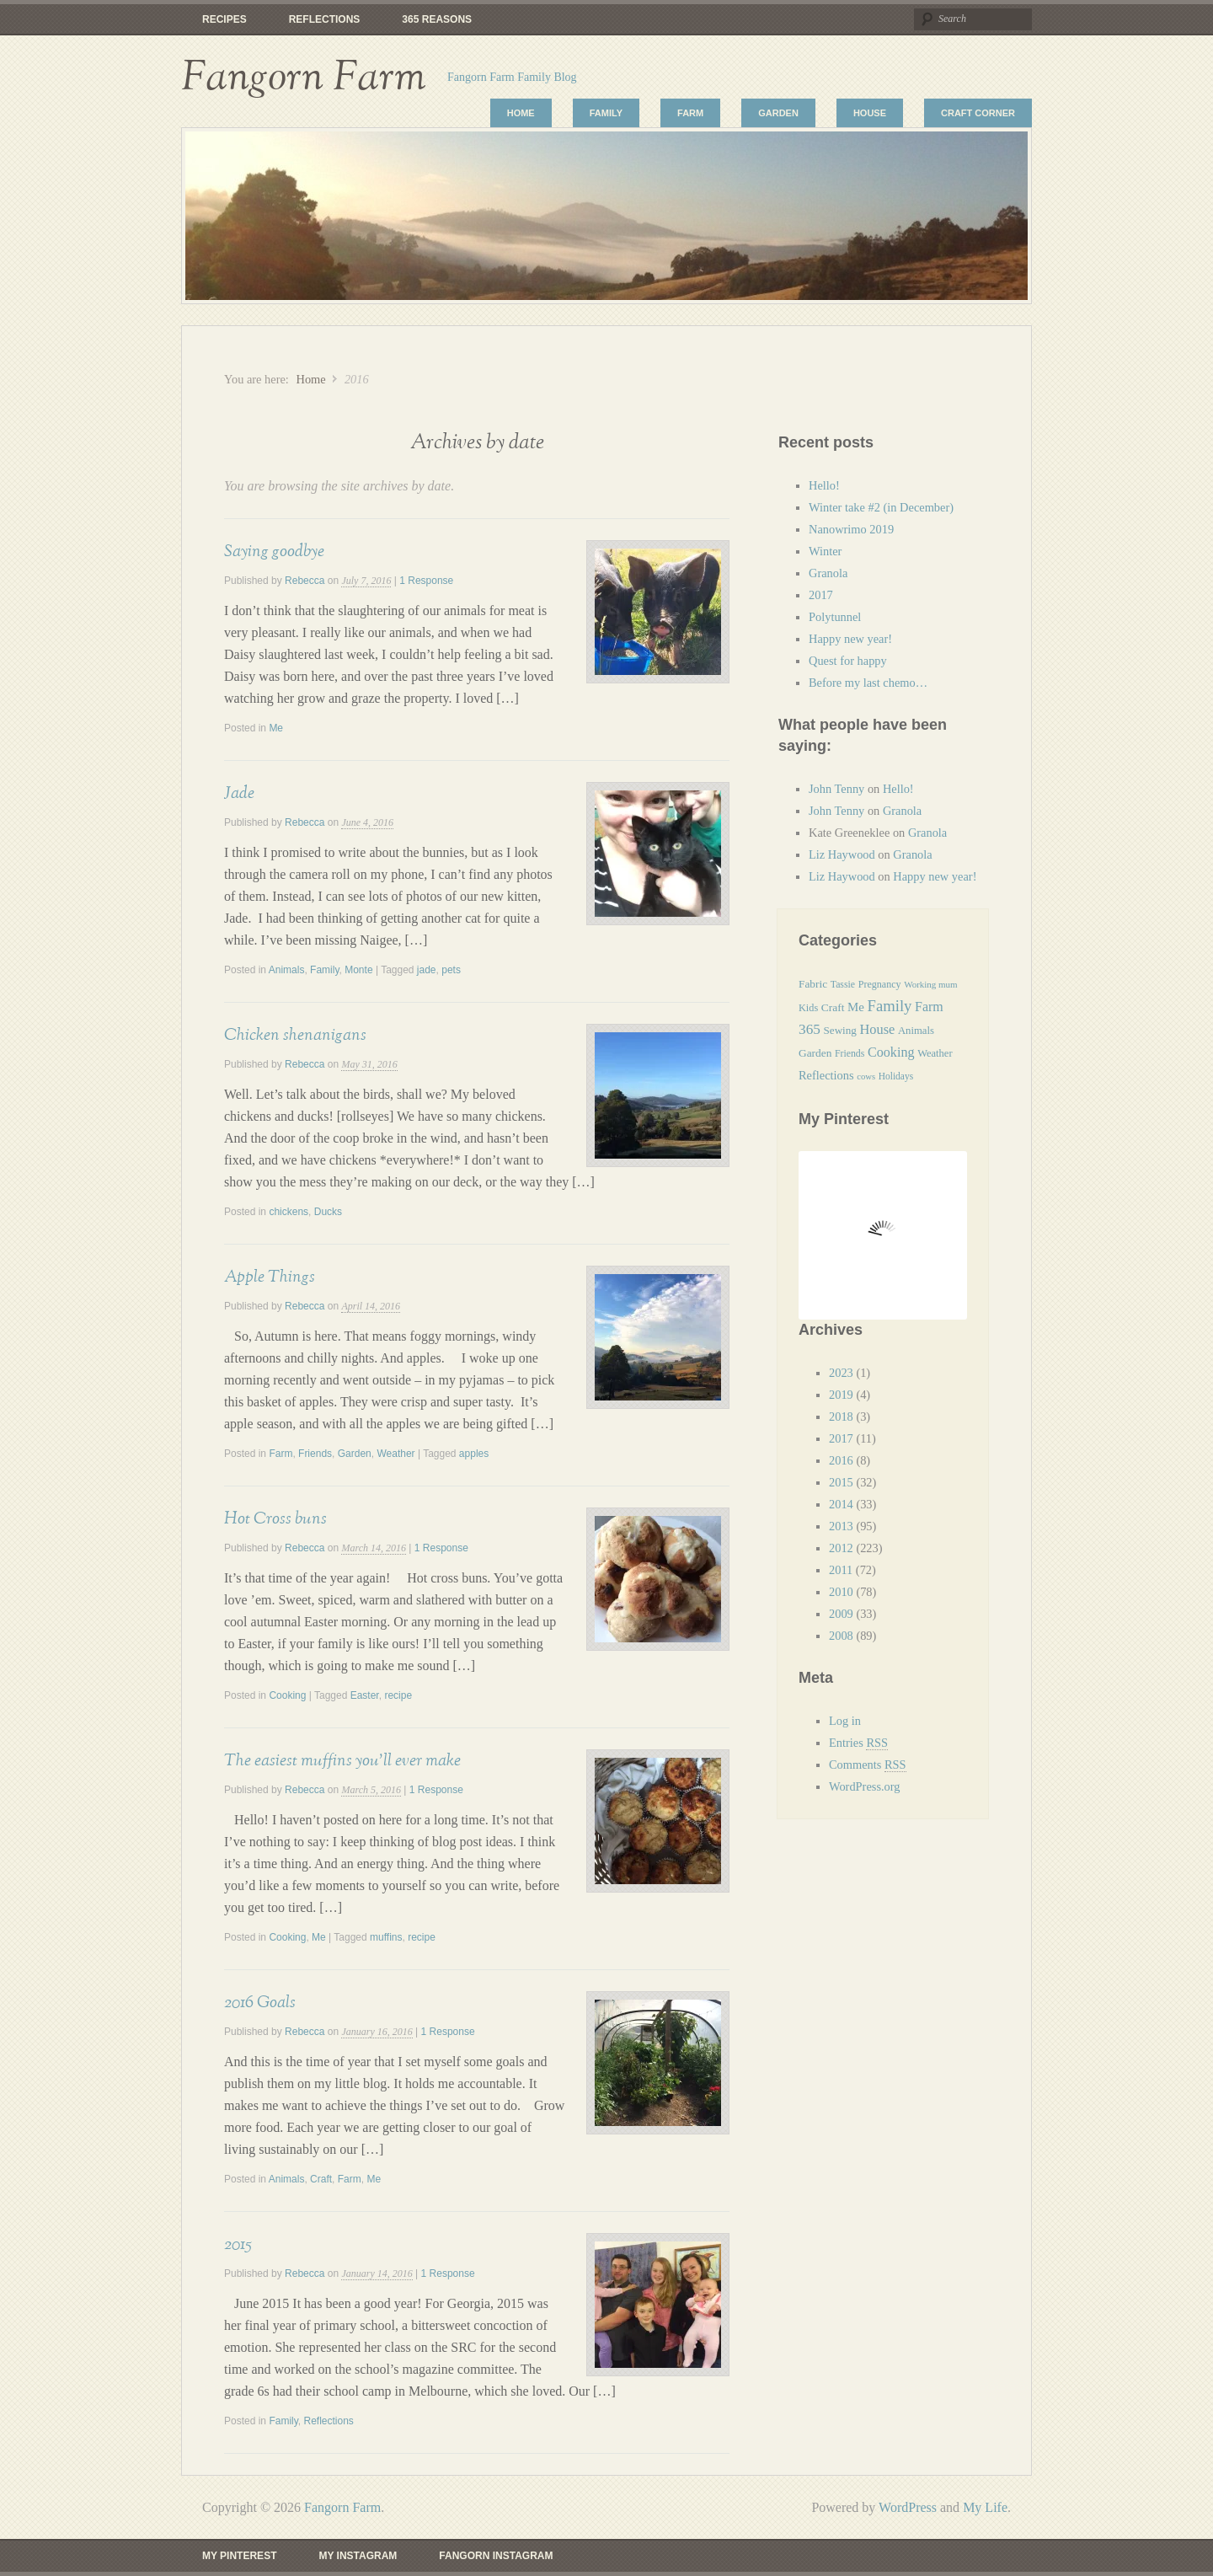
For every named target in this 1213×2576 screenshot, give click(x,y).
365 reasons (437, 19)
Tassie (843, 984)
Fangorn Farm (303, 77)
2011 (840, 1570)
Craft (321, 2179)
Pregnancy (879, 984)
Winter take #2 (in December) (881, 507)
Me (276, 728)
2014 (841, 1504)
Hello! (824, 485)
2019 (841, 1394)
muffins (386, 1937)
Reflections (325, 19)
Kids (808, 1008)
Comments (867, 1765)
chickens (288, 1212)
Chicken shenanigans (295, 1034)
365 (809, 1029)
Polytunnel (835, 617)
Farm (690, 113)
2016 (841, 1460)
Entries (858, 1743)
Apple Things (269, 1276)
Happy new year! (850, 638)
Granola (828, 573)
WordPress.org (864, 1786)
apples (474, 1453)
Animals (287, 970)
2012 (841, 1548)
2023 (841, 1372)
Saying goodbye (274, 551)
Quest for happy (849, 660)
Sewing (840, 1030)
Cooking (287, 1695)
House (869, 113)
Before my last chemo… (868, 682)
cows (866, 1076)
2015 (237, 2244)
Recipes (224, 19)
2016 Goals (260, 2002)
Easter (364, 1695)
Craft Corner (978, 113)
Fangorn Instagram (496, 2556)
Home (521, 113)
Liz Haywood (842, 854)
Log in (845, 1720)
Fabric (813, 983)
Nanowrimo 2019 (851, 529)
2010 (841, 1592)
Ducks (328, 1212)
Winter (825, 551)
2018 (841, 1416)
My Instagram (357, 2556)
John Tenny (836, 788)
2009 (841, 1613)
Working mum (931, 984)
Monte (358, 970)
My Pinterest (239, 2556)
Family (606, 113)
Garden (778, 113)
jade (426, 970)
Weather (395, 1453)
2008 (841, 1635)
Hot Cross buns (275, 1518)
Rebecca (304, 580)
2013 (841, 1526)
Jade (239, 793)
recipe (398, 1695)
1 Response (426, 580)
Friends (315, 1453)
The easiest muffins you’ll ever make (342, 1760)
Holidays (896, 1076)
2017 (821, 595)
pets (451, 970)
